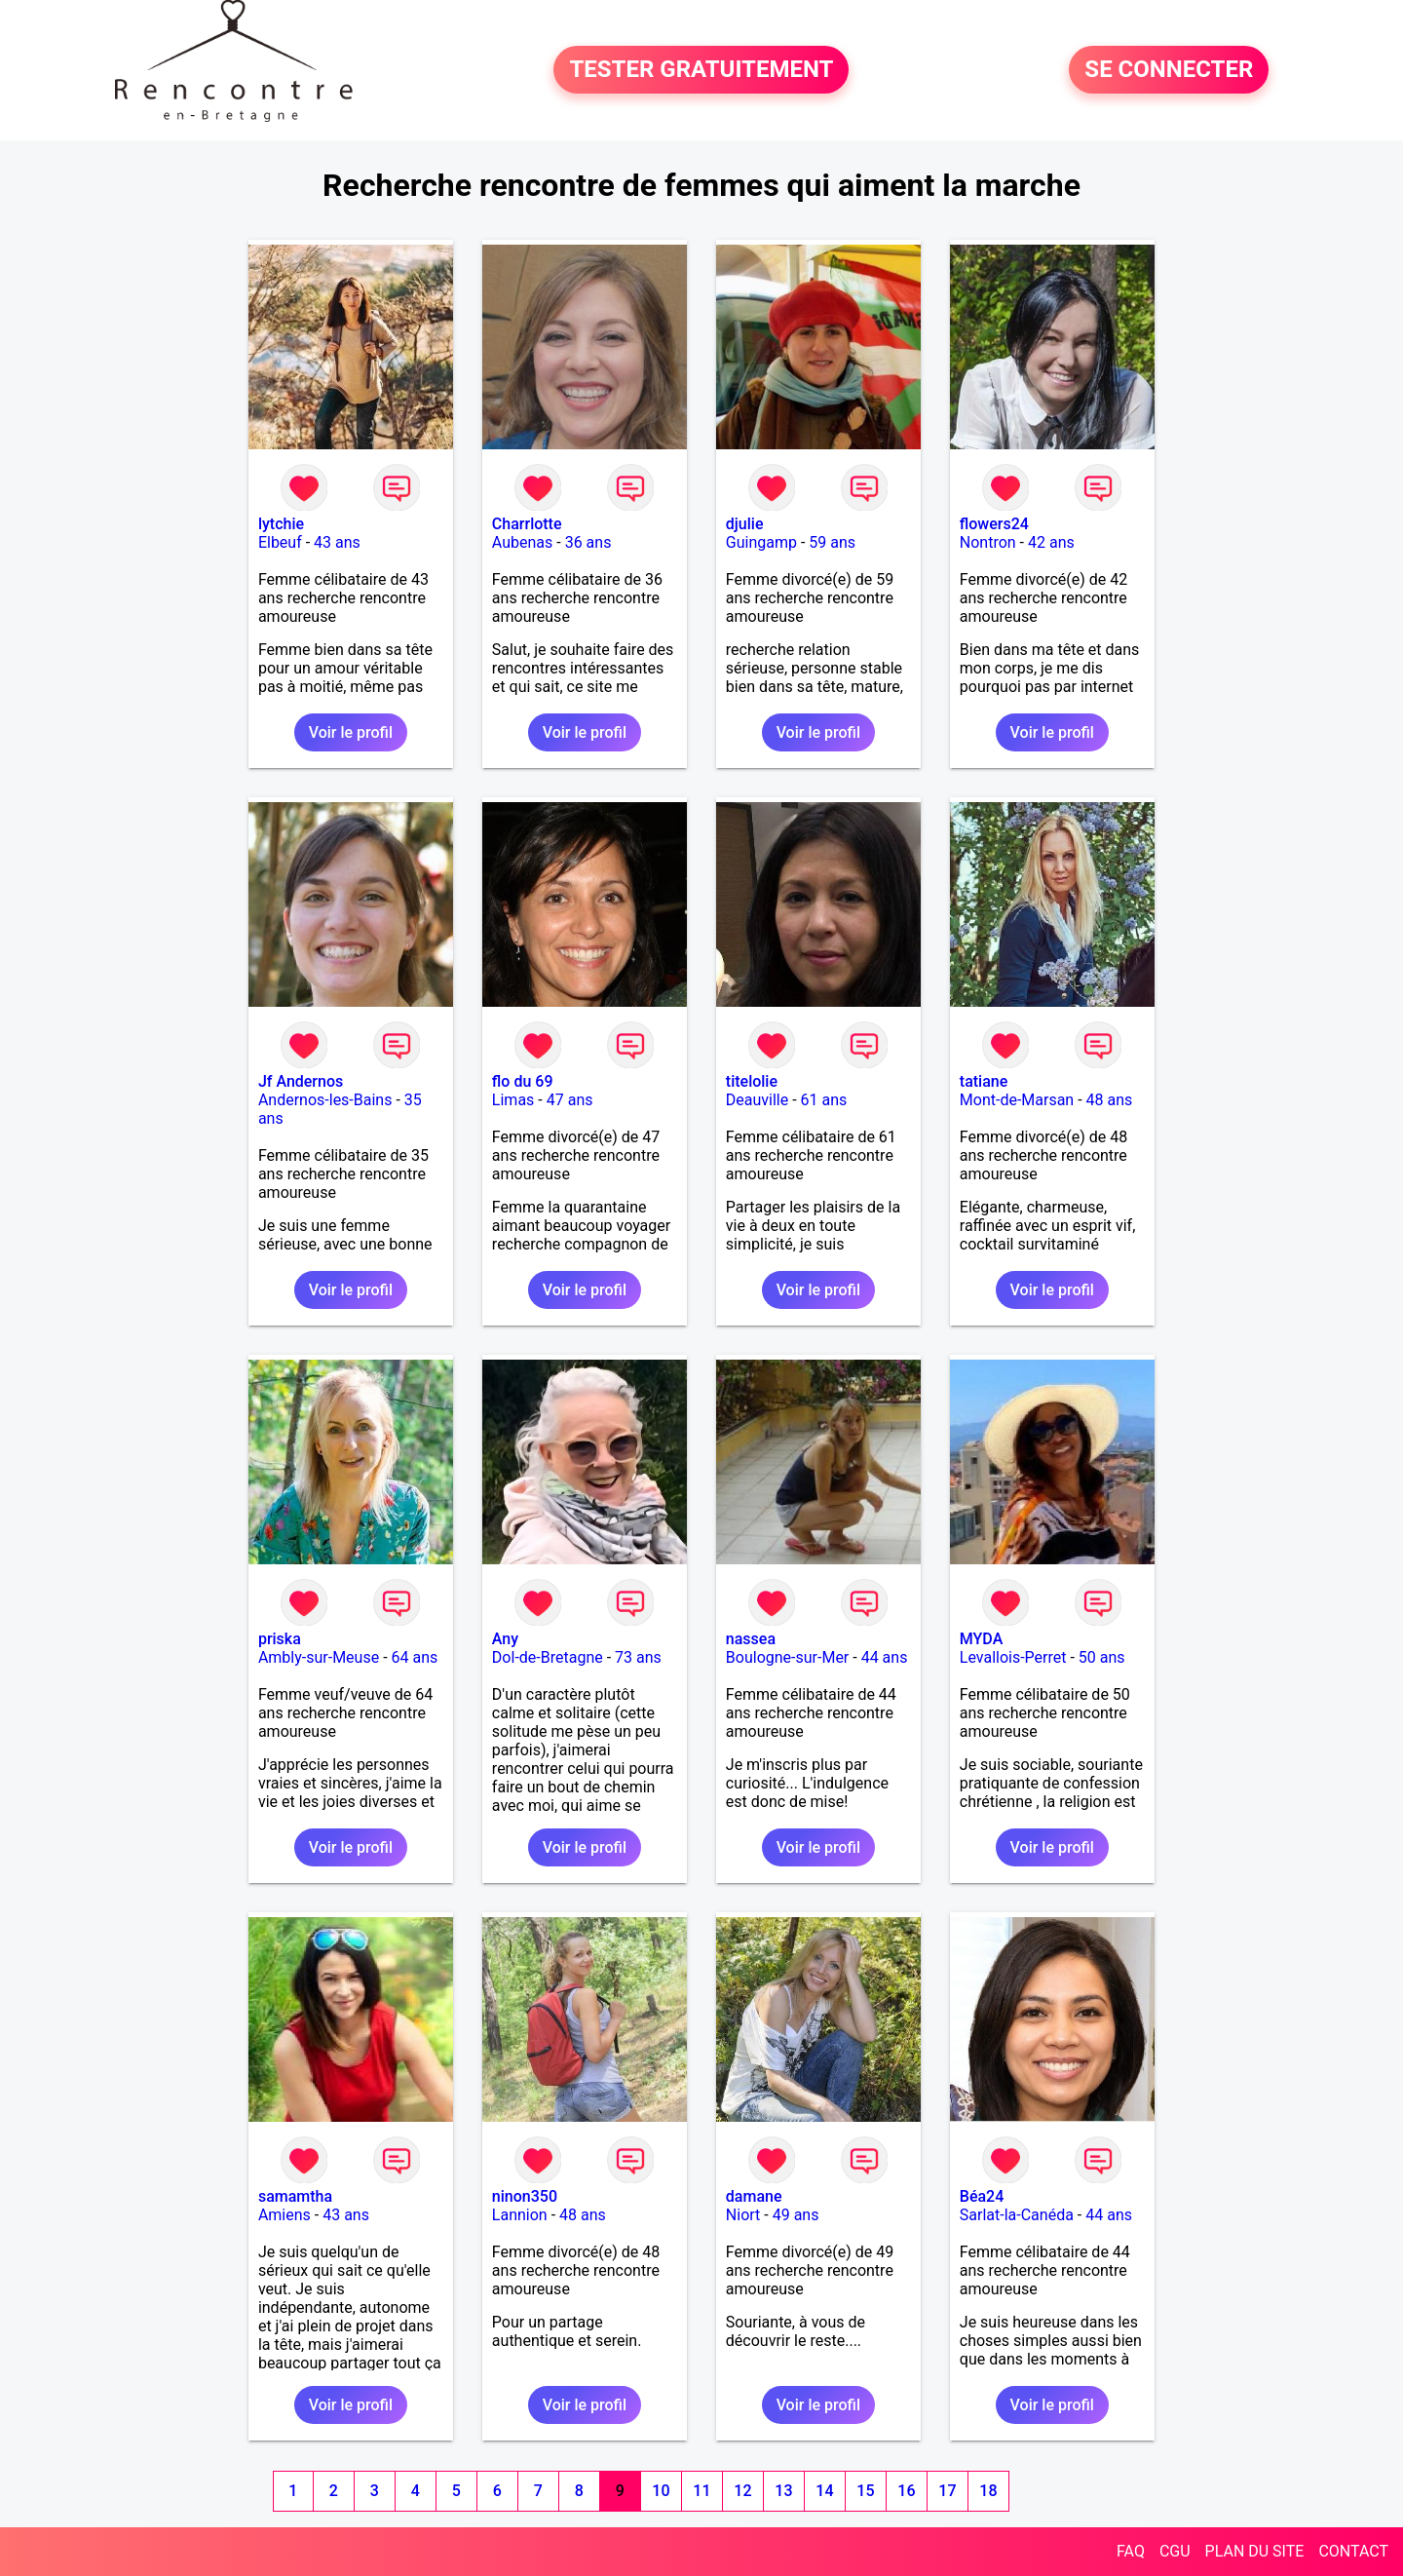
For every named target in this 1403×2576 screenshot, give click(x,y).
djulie (745, 524)
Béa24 (982, 2196)
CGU (1175, 2551)
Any (505, 1639)
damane (754, 2196)
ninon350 (524, 2196)
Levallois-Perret (1013, 1657)
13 (783, 2490)
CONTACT (1353, 2551)
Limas (513, 1100)
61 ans (824, 1100)
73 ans (638, 1657)
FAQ (1131, 2551)
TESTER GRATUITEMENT (701, 70)
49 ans (796, 2215)
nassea (751, 1639)
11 (701, 2490)
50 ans (1102, 1657)
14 (824, 2490)
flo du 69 (522, 1081)
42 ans (1051, 542)
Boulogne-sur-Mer (787, 1657)
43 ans (337, 542)
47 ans (570, 1100)
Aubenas (522, 542)
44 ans (884, 1657)
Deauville (757, 1100)
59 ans (832, 542)
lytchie (281, 524)
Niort (743, 2215)
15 (865, 2490)
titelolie (751, 1081)
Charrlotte (527, 524)
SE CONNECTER (1168, 70)
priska (279, 1639)
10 (660, 2490)
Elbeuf (280, 542)
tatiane (983, 1081)
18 (988, 2490)
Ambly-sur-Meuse (318, 1657)
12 (742, 2490)
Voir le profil (351, 732)
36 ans (588, 542)
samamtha (295, 2196)
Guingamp (761, 542)
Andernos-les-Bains (325, 1100)
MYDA (981, 1639)
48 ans (1109, 1100)
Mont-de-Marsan (1017, 1100)
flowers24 (994, 524)
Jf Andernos (300, 1081)
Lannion (520, 2215)
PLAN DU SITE (1255, 2551)
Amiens (284, 2215)
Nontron (988, 542)
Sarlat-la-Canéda (1017, 2215)
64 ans (415, 1657)
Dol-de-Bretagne (547, 1657)
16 (906, 2490)
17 (947, 2490)
